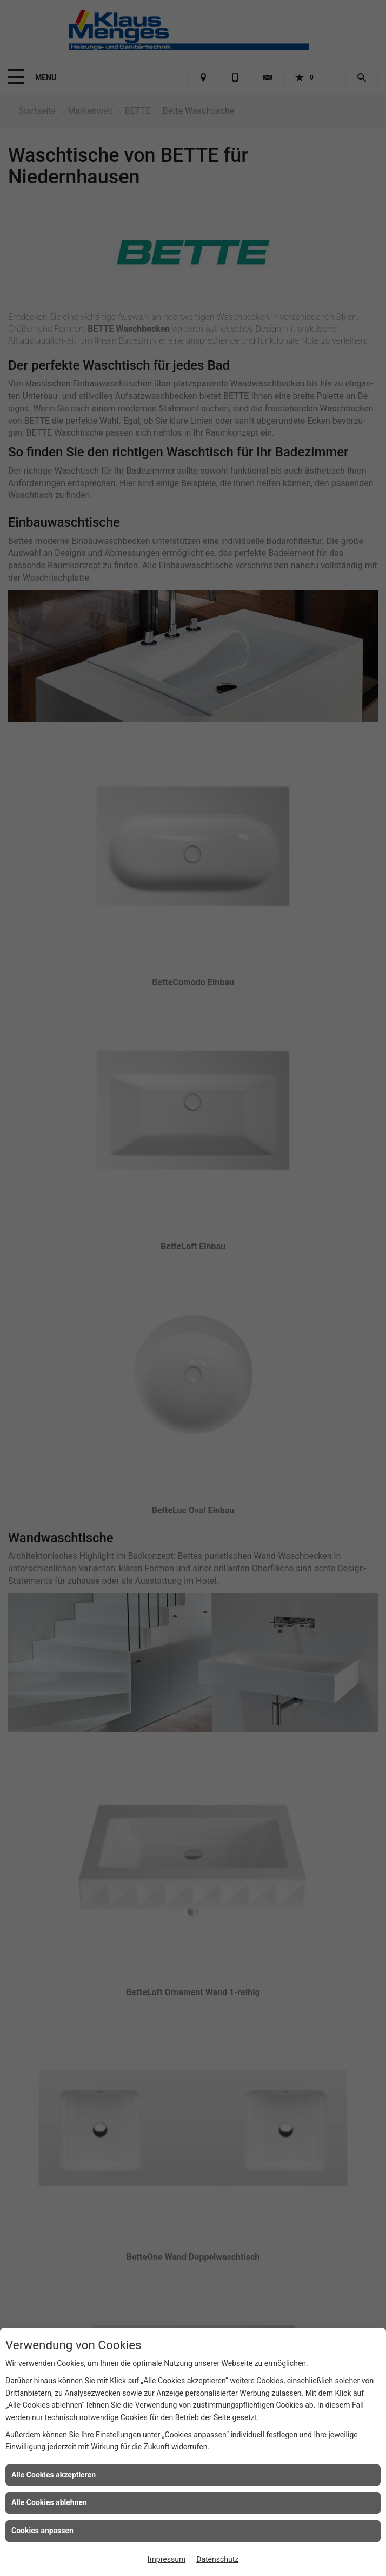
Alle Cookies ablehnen (49, 2502)
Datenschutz (217, 2559)
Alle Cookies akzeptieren (53, 2474)
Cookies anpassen (42, 2530)
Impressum (166, 2559)
